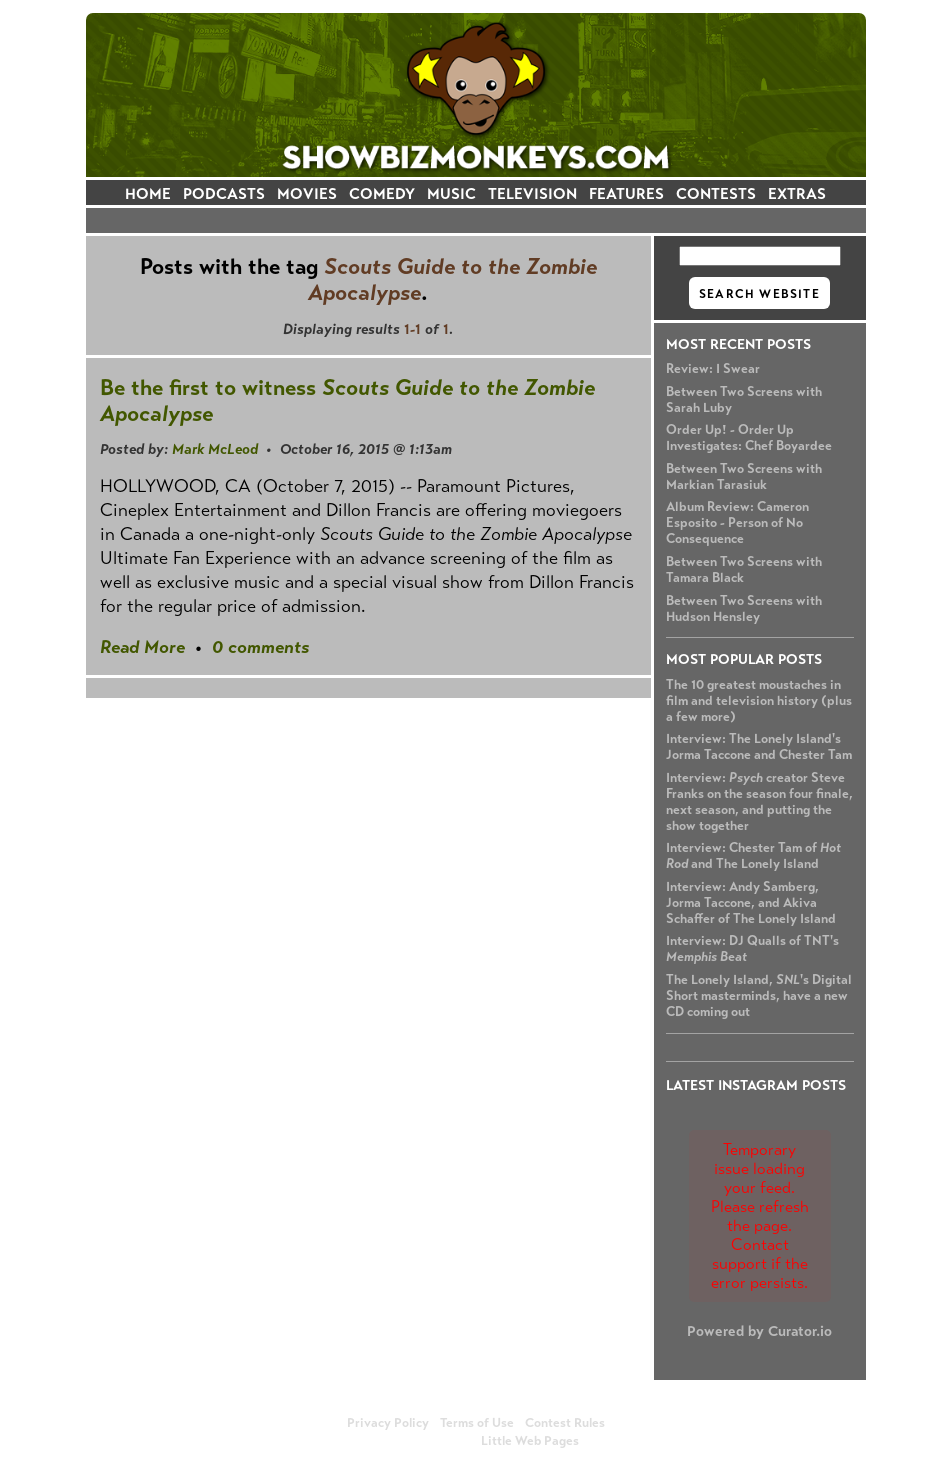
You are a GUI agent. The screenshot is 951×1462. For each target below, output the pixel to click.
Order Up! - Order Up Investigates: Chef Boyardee (749, 438)
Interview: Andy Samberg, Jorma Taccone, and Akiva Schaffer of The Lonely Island (751, 903)
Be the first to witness (347, 400)
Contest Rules (565, 1423)
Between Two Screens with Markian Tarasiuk (744, 477)
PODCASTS (224, 193)
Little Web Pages (530, 1441)
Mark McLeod (215, 449)
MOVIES (307, 193)
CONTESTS (716, 193)
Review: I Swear (713, 369)
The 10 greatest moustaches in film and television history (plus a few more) (759, 701)
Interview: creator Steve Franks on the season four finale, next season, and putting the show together (759, 802)
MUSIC (451, 193)
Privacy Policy (388, 1423)
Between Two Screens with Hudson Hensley (744, 609)
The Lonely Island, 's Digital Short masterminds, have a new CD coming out (759, 996)
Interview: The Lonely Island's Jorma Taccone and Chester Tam (759, 747)
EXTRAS (797, 193)
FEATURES (626, 193)
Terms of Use (477, 1423)
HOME (148, 193)
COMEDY (382, 193)
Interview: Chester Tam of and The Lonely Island (753, 856)
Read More (142, 647)
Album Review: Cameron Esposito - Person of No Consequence (737, 523)
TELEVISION (532, 193)
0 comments (260, 647)
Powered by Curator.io (759, 1331)
